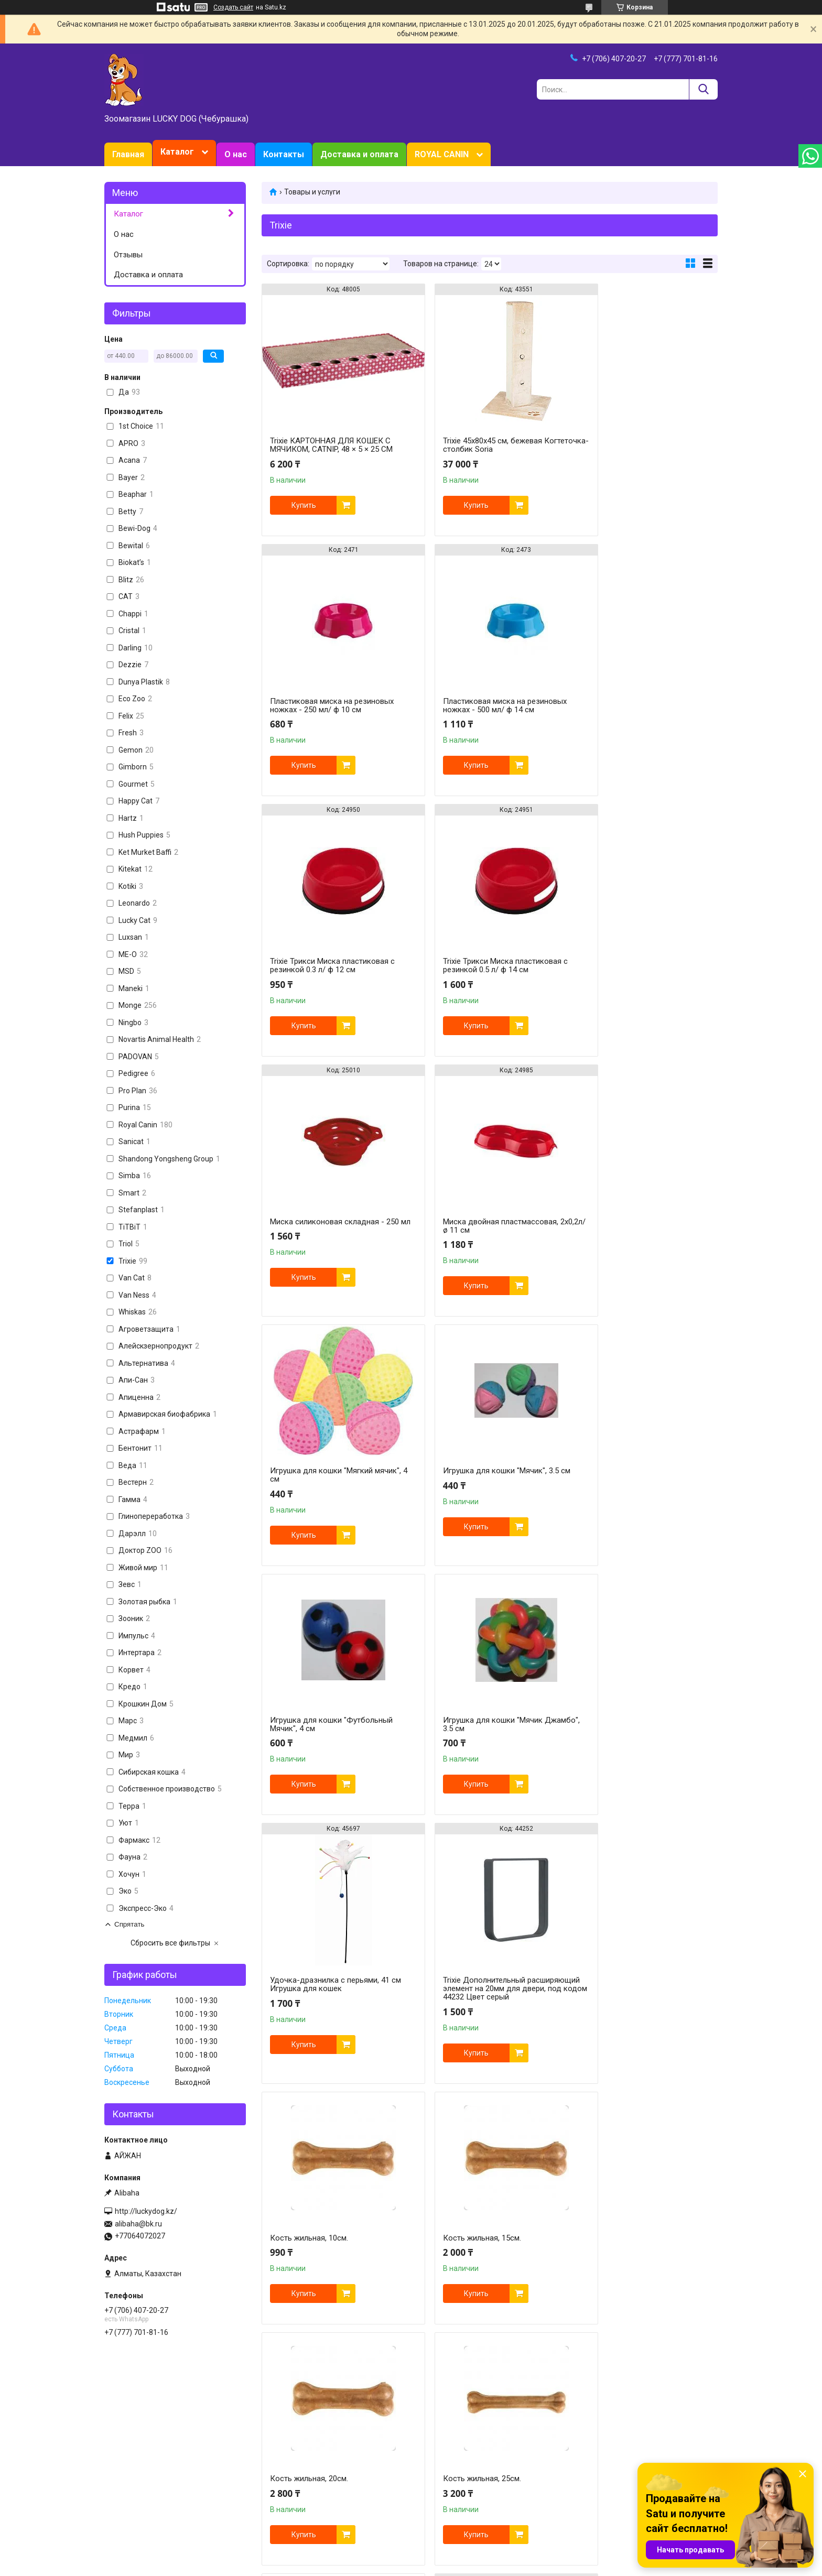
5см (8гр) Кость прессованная (479, 1988)
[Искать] (703, 89)
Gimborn (431, 2497)
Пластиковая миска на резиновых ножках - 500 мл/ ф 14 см (332, 705)
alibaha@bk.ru (138, 2224)
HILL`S (427, 2475)
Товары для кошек (293, 2453)
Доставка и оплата (359, 154)
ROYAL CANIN (442, 154)
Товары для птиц (290, 2486)
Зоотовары (123, 2464)
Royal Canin (436, 2453)
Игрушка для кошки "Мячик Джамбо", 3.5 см (629, 1215)
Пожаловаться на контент (424, 2566)
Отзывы (128, 254)
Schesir (586, 2475)
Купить (303, 505)
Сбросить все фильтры (170, 1943)
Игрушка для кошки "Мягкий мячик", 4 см (631, 954)
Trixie (583, 2497)
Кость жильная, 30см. (309, 1977)
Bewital (586, 2486)
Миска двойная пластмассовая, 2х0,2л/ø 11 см (482, 965)
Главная (128, 154)
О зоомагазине (130, 2475)
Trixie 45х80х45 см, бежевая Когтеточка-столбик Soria (474, 445)
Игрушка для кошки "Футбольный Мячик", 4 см (486, 1215)
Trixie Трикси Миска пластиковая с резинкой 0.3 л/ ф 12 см (487, 705)
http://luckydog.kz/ (146, 2211)
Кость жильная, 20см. (464, 1737)
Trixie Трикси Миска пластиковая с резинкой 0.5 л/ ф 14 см (642, 705)
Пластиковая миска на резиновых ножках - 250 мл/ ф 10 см (642, 445)
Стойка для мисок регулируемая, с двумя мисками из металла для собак (333, 2257)
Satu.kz (457, 2556)
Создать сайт (233, 7)
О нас (235, 154)
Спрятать (129, 1924)
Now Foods (435, 2486)
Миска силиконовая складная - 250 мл (327, 965)
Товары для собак (292, 2464)
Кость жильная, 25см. (619, 1737)
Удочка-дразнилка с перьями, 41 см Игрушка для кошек (330, 1474)
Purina (428, 2464)
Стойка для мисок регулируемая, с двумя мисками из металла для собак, (487, 2257)
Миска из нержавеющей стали (635, 2249)
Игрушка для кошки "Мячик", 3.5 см (333, 1211)
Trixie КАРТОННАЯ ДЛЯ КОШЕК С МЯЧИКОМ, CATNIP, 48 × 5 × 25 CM (331, 445)
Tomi (582, 2453)
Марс (583, 2464)
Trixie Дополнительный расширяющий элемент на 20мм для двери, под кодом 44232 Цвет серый (487, 1483)
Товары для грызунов (298, 2475)
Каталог (177, 152)
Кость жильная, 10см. (619, 1459)
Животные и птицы (294, 2497)
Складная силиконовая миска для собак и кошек (642, 1992)
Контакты (283, 154)
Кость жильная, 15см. (309, 1737)
